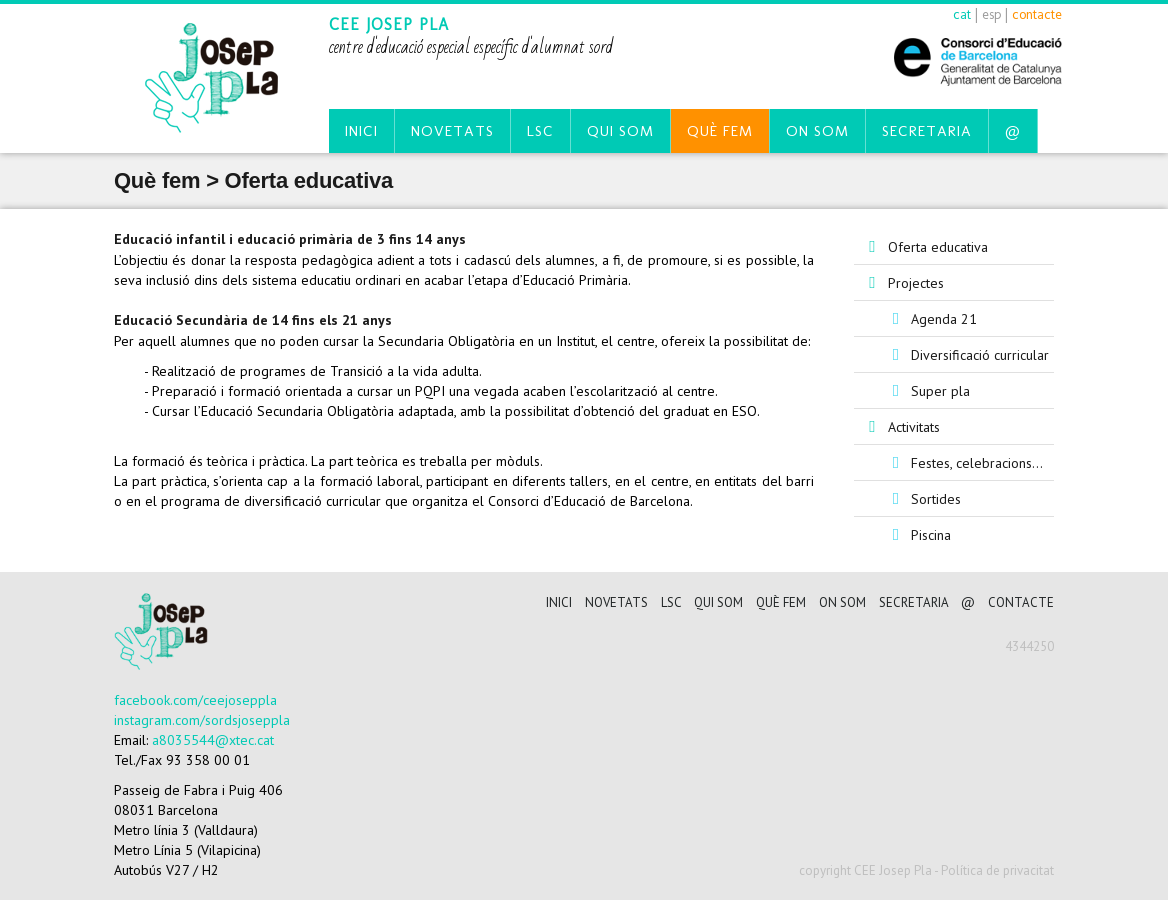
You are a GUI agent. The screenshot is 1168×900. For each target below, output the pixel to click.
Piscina (931, 535)
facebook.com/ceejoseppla (195, 700)
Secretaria (927, 131)
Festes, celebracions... (977, 463)
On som (817, 131)
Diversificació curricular (980, 355)
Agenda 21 (944, 319)
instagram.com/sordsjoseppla (202, 720)
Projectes (916, 283)
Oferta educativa (938, 247)
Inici (361, 131)
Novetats (452, 131)
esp (991, 14)
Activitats (914, 427)
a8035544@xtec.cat (213, 740)
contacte (1037, 14)
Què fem (720, 131)
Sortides (936, 499)
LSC (540, 131)
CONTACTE (1021, 602)
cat (962, 14)
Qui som (620, 131)
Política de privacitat (997, 870)
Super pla (940, 391)
